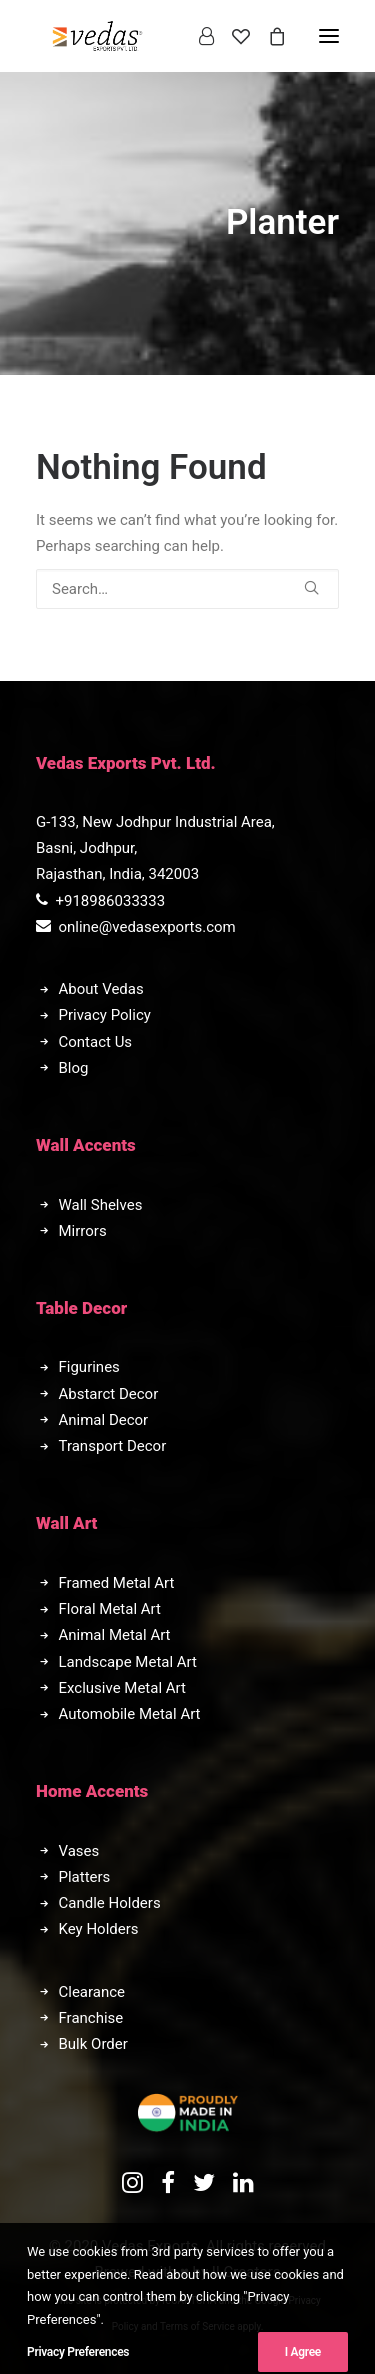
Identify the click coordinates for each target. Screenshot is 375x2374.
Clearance (92, 1992)
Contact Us (96, 1042)
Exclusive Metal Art (122, 1688)
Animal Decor (104, 1420)
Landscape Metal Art (128, 1662)
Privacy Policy (105, 1015)
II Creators (246, 2272)
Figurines (89, 1367)
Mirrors (83, 1231)
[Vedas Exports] (97, 36)
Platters (85, 1877)
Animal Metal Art (115, 1635)
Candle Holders (110, 1903)
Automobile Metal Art (130, 1714)
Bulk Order (93, 2044)
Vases (79, 1851)
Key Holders (99, 1929)
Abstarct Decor (109, 1394)
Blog (74, 1068)
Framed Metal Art (117, 1583)
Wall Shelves (101, 1205)
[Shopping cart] (268, 36)
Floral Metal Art (110, 1609)
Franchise (91, 2018)
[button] (311, 587)
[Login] (197, 36)
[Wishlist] (232, 36)
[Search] (187, 589)
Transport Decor (113, 1446)
